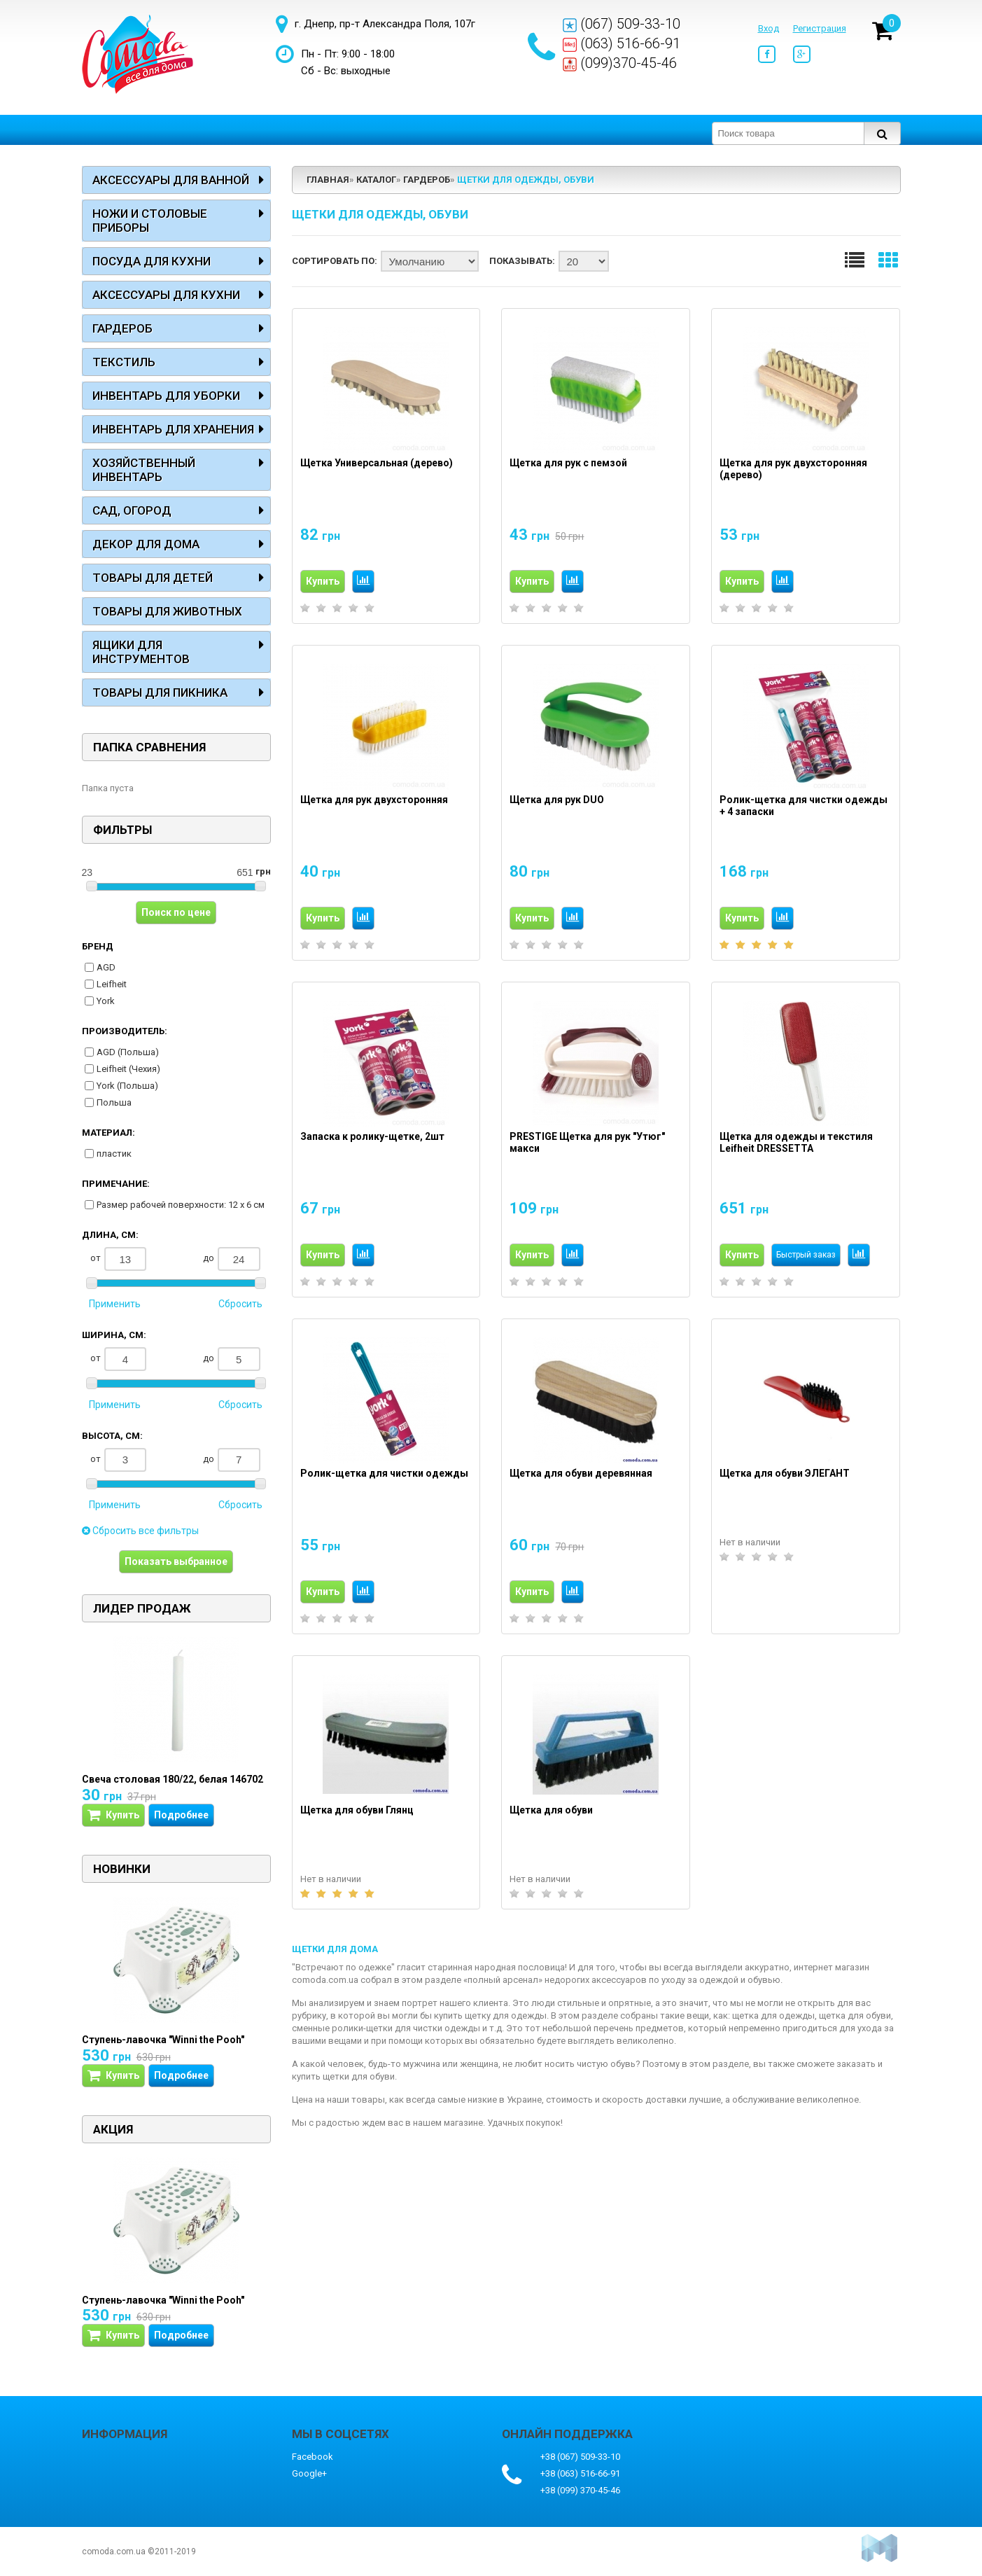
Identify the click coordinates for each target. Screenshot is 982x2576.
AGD (106, 967)
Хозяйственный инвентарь (143, 470)
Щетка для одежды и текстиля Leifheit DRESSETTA (796, 1143)
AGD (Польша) (128, 1052)
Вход (768, 28)
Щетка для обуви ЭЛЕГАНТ (785, 1473)
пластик (114, 1153)
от (118, 1259)
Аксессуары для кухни (166, 295)
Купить (322, 581)
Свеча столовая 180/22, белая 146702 (172, 1779)
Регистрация (819, 28)
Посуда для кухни (151, 261)
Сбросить (240, 1303)
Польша (114, 1102)
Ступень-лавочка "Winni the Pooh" (163, 2039)
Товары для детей (152, 578)
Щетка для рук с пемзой (568, 462)
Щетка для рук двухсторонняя (374, 799)
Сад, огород (131, 510)
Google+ (309, 2473)
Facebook (312, 2456)
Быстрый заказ (806, 1255)
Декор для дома (145, 544)
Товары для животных (167, 611)
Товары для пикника (159, 692)
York (106, 1000)
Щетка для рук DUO (557, 799)
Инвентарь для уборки (166, 396)
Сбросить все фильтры (140, 1530)
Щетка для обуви (551, 1810)
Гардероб (122, 328)
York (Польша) (127, 1085)
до (231, 1259)
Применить (115, 1303)
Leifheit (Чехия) (128, 1068)
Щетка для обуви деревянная (581, 1473)
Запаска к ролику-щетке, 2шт (372, 1136)
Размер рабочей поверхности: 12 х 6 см (181, 1204)
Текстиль (123, 362)
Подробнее (181, 1814)
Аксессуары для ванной (170, 180)
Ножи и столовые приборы (149, 221)
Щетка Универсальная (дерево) (376, 462)
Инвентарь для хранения (173, 429)
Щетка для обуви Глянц (357, 1810)
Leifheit (112, 984)
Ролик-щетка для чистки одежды (384, 1473)
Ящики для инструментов (141, 652)
